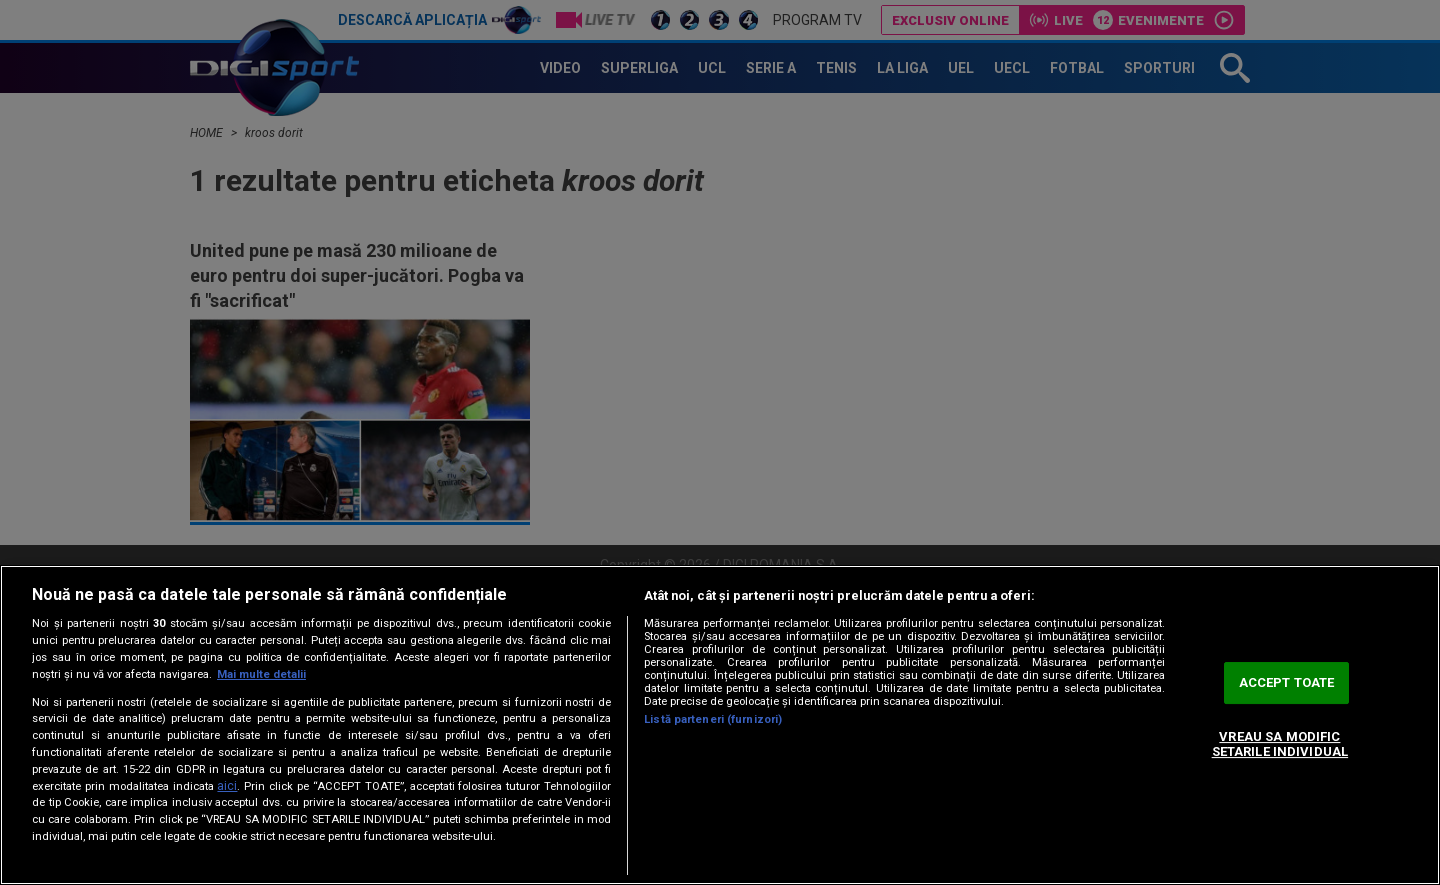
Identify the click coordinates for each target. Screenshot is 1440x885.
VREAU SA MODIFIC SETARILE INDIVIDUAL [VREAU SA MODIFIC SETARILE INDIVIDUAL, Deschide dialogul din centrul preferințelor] (1280, 744)
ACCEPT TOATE (1287, 682)
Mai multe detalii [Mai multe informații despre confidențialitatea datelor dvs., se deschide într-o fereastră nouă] (261, 674)
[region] (720, 725)
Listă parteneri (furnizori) (713, 719)
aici (227, 786)
